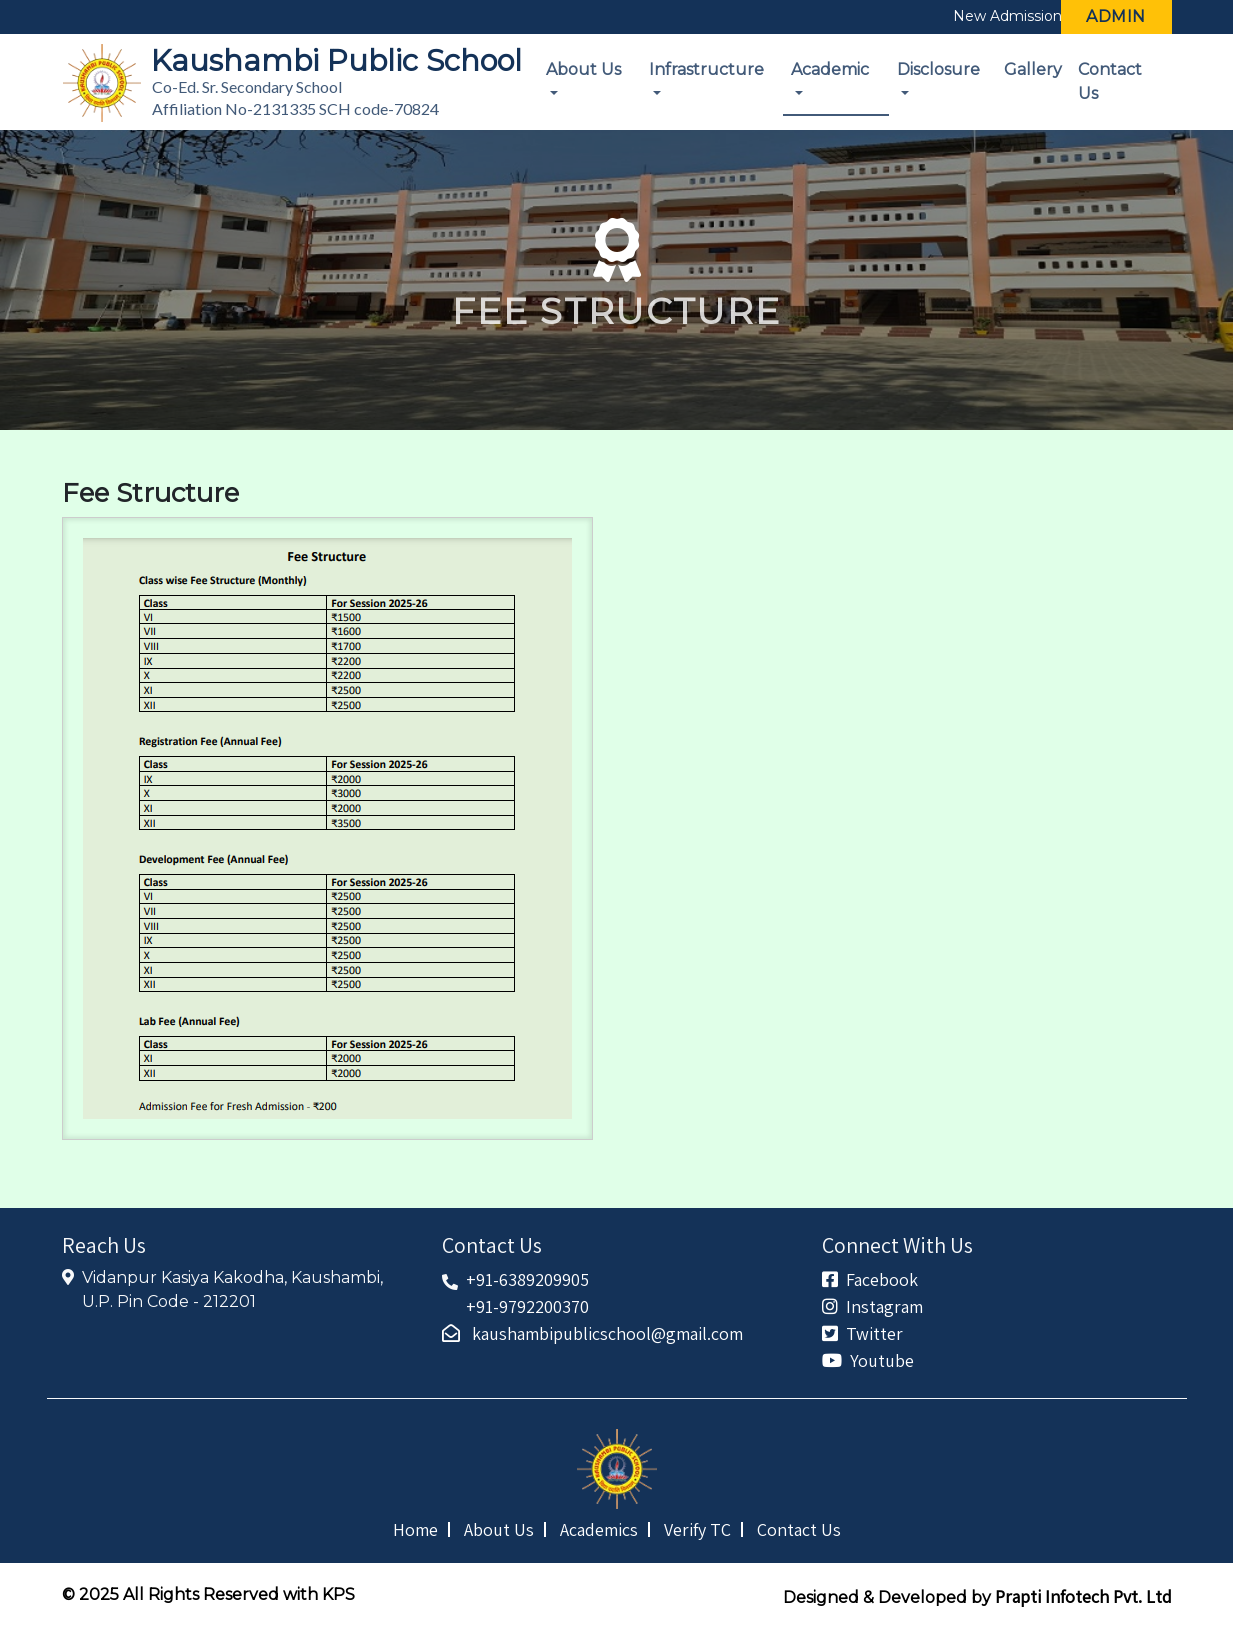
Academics (599, 1529)
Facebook (870, 1279)
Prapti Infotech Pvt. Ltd (1083, 1596)
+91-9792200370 (527, 1306)
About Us (583, 69)
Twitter (862, 1333)
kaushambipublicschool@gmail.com (592, 1333)
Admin (1116, 16)
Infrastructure (706, 69)
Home (415, 1529)
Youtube (868, 1360)
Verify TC (697, 1529)
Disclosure (938, 69)
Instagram (872, 1306)
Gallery (1033, 69)
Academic (830, 69)
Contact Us (1110, 81)
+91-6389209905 (527, 1279)
